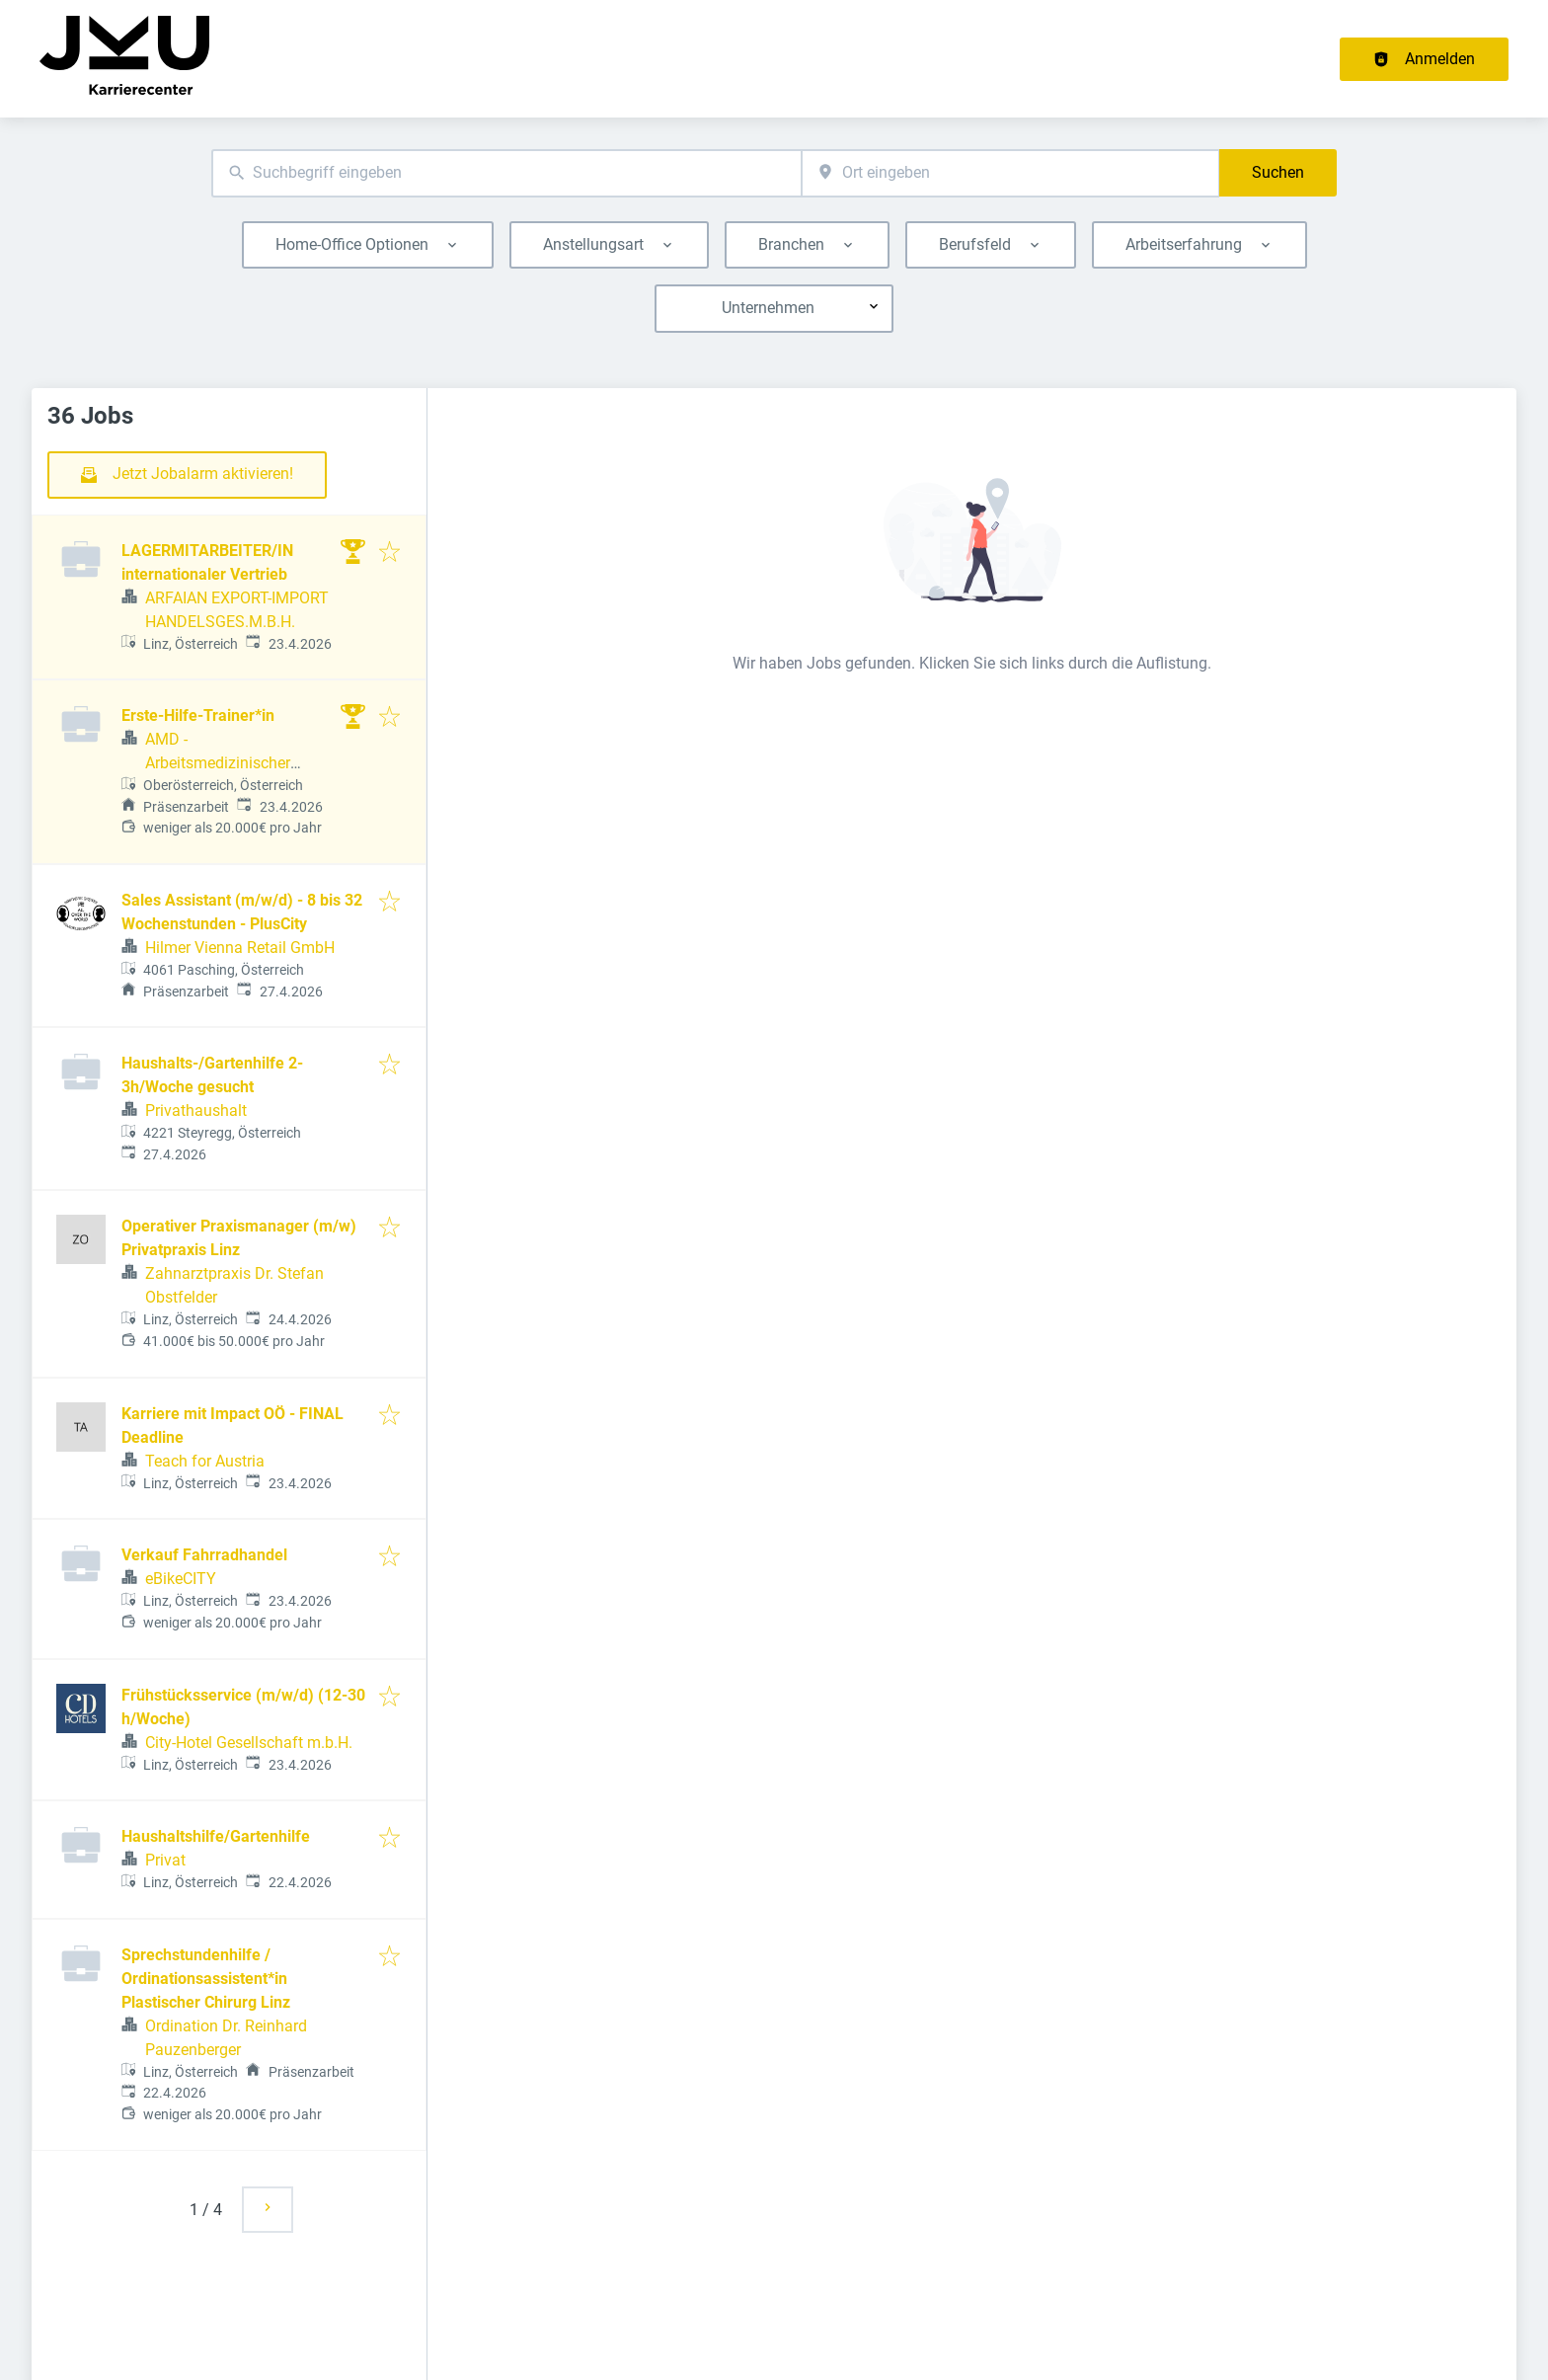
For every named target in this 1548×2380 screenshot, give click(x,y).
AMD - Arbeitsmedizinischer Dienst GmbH (217, 763)
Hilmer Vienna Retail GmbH (240, 947)
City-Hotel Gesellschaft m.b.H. (248, 1742)
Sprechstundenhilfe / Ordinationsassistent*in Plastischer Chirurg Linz (205, 1978)
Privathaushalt (196, 1110)
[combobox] (506, 173)
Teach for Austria (205, 1461)
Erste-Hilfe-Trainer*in (197, 715)
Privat (165, 1860)
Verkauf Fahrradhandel (204, 1555)
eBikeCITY (180, 1578)
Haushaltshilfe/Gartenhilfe (215, 1836)
